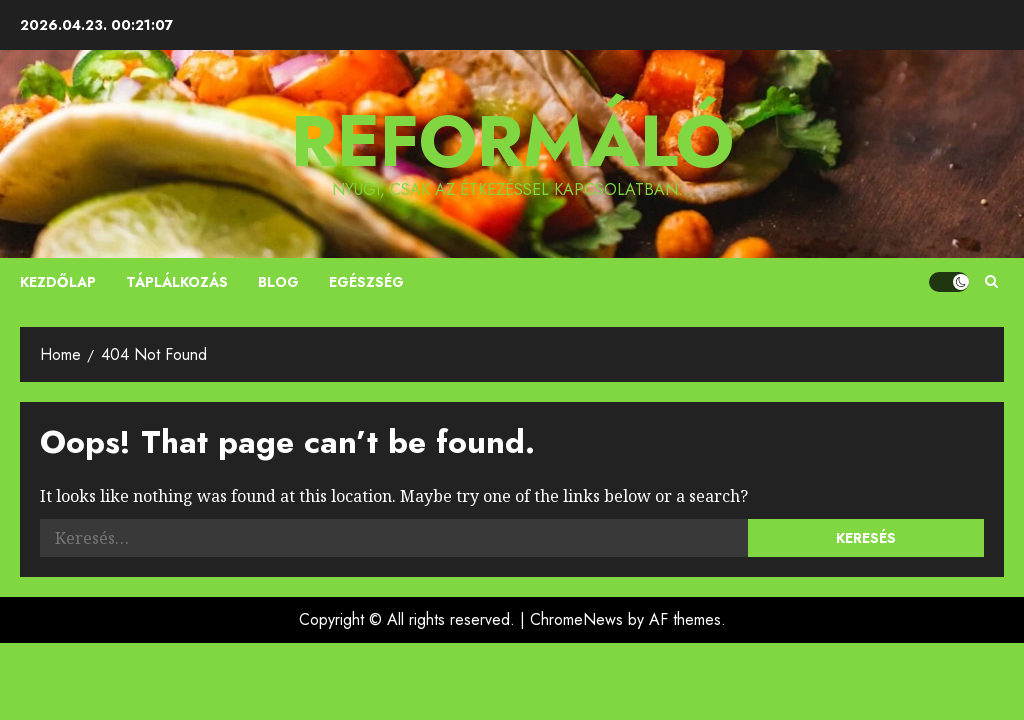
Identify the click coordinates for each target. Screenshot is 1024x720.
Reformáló (512, 141)
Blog (278, 282)
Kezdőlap (58, 282)
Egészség (366, 282)
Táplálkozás (177, 282)
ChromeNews (576, 619)
